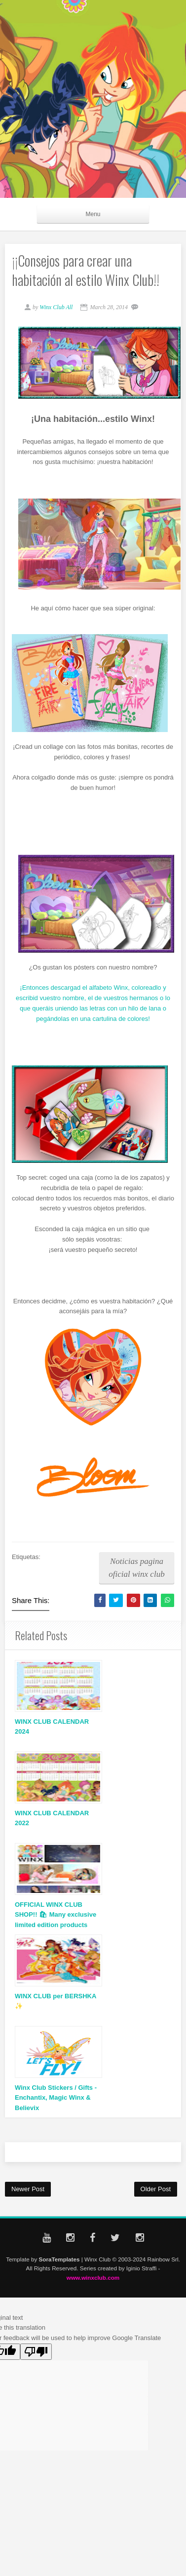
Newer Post (27, 2189)
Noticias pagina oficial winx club (136, 1568)
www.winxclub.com (93, 2277)
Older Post (156, 2189)
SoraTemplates (59, 2259)
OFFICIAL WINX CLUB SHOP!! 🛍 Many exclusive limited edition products (55, 1915)
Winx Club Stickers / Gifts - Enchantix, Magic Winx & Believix (56, 2098)
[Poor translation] (36, 2352)
